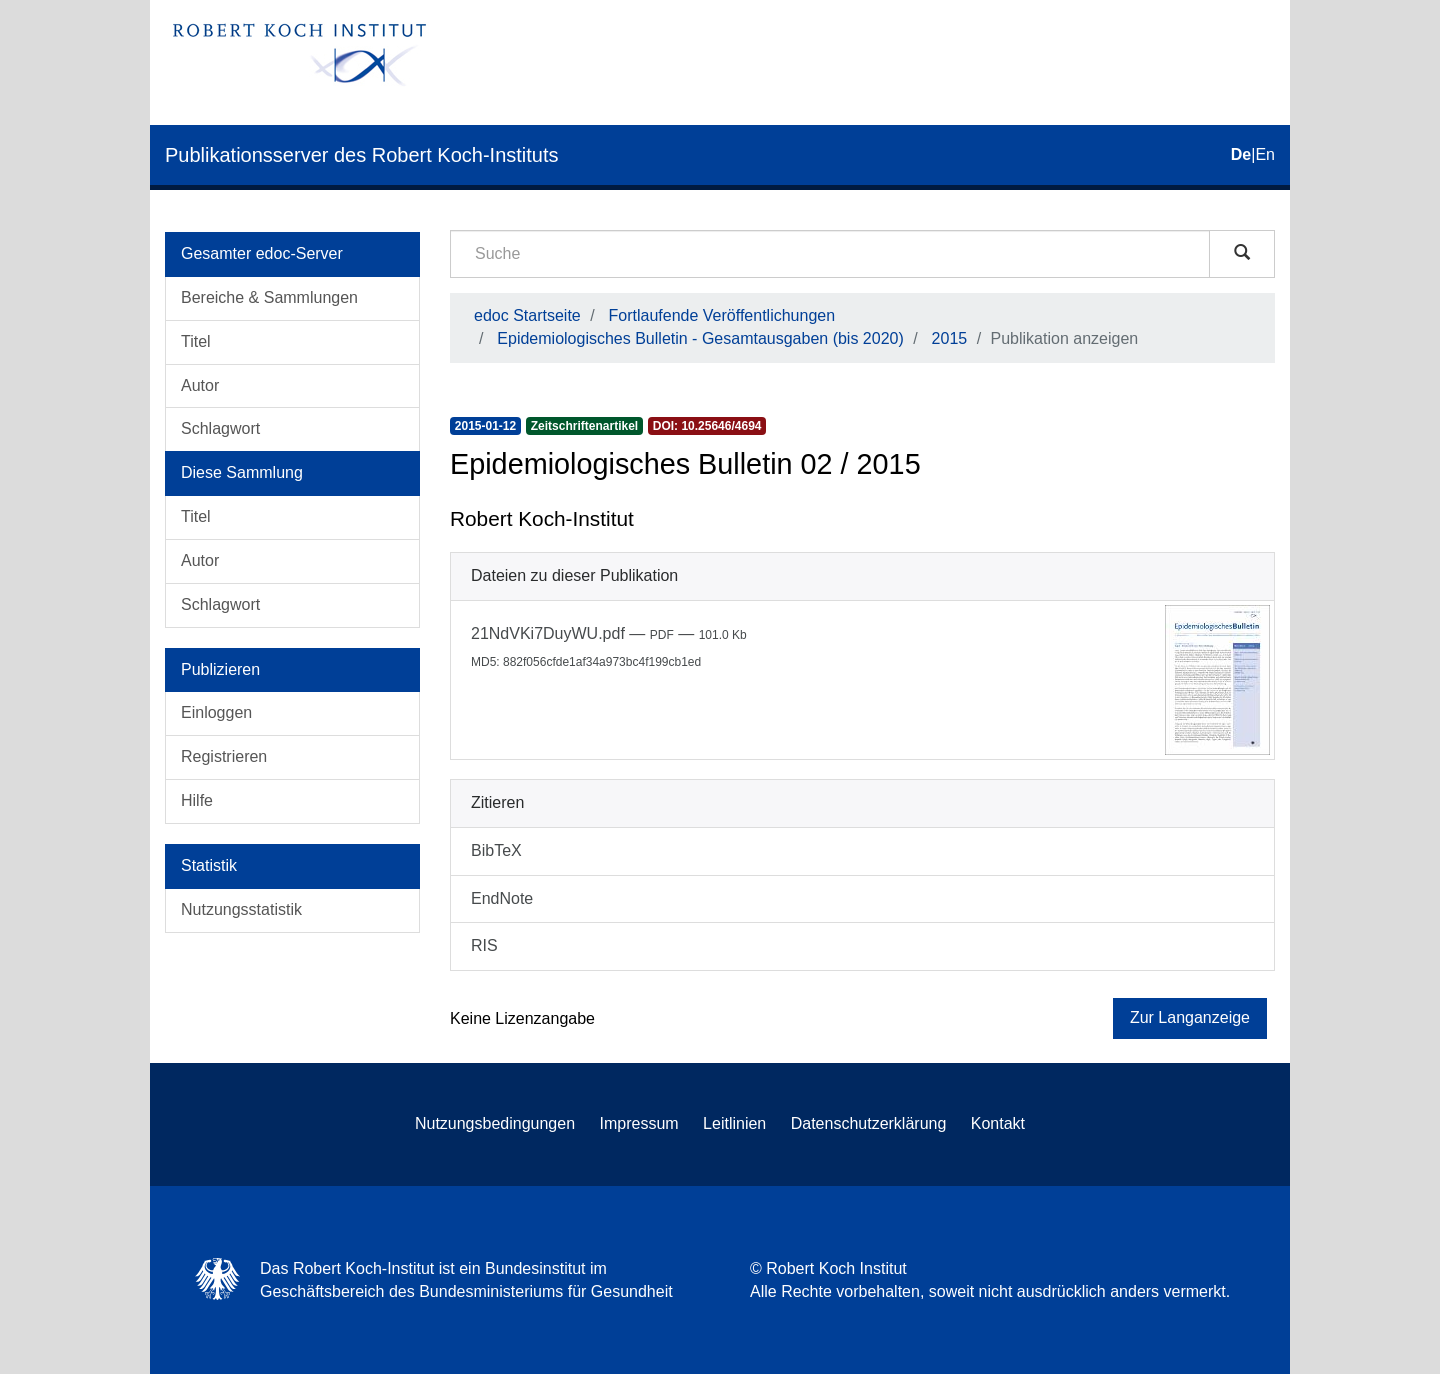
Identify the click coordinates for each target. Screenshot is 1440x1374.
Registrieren (224, 756)
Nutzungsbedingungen (495, 1123)
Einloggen (216, 712)
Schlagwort (220, 428)
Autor (200, 385)
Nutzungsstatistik (241, 909)
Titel (196, 341)
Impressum (639, 1123)
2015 (950, 338)
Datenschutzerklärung (869, 1123)
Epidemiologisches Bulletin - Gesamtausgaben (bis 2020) (700, 338)
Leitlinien (734, 1123)
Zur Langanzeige (1190, 1017)
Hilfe (197, 800)
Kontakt (998, 1123)
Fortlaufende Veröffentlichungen (722, 315)
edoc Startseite (527, 315)
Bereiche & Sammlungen (269, 297)
